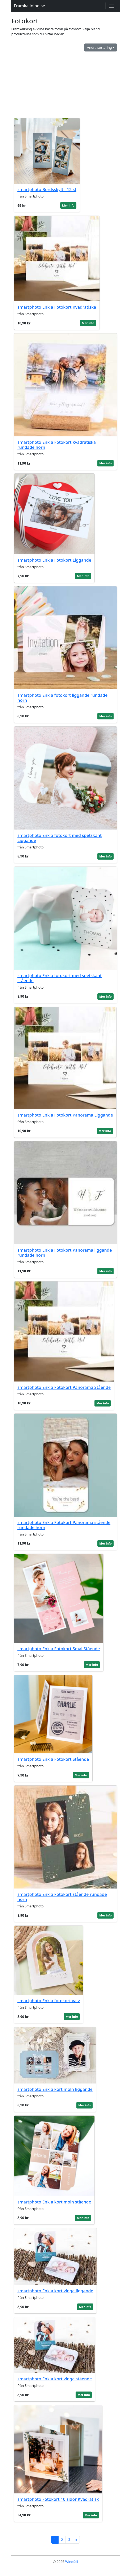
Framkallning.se (29, 6)
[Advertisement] (65, 86)
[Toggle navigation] (111, 6)
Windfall (71, 2561)
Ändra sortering (99, 47)
